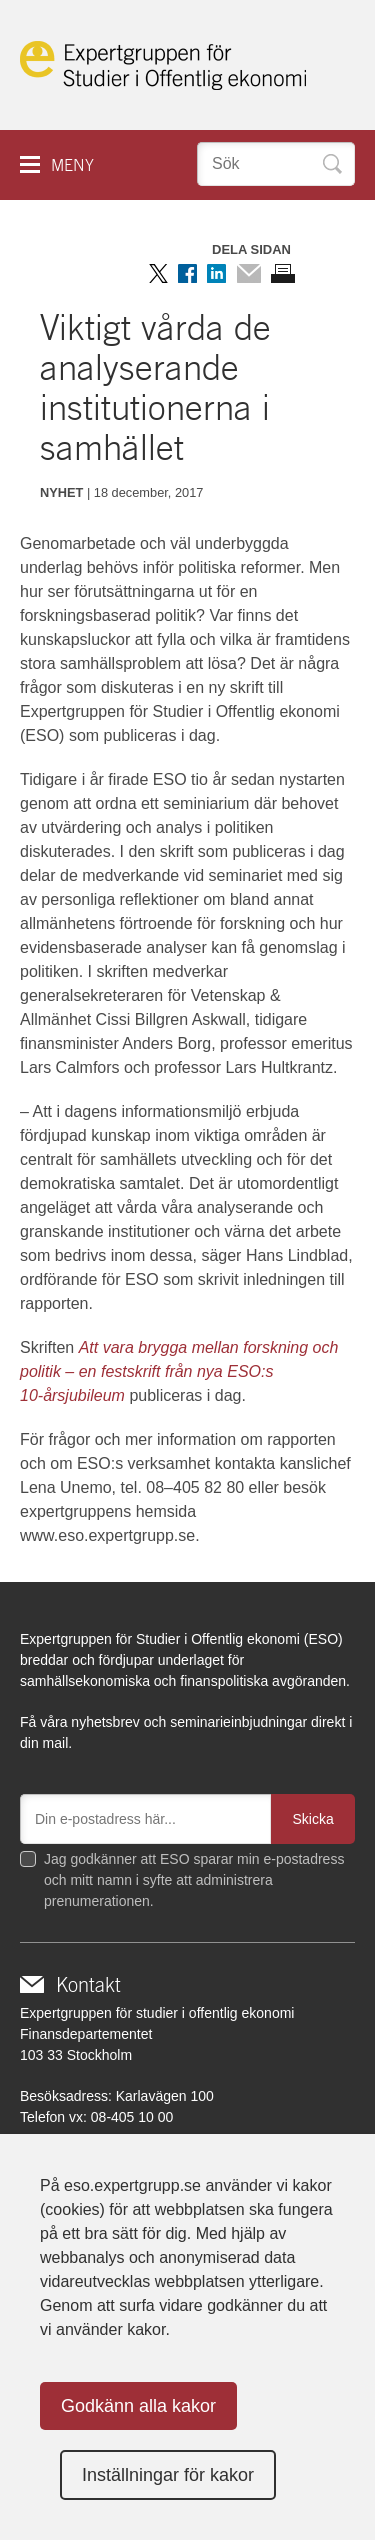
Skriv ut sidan (283, 273)
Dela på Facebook (187, 273)
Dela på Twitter (158, 273)
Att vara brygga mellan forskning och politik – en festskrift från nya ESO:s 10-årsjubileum (179, 1371)
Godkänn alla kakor (138, 2406)
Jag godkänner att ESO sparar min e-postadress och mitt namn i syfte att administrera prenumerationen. (194, 1880)
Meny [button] (72, 165)
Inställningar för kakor (168, 2475)
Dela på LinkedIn (216, 273)
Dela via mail (248, 273)
